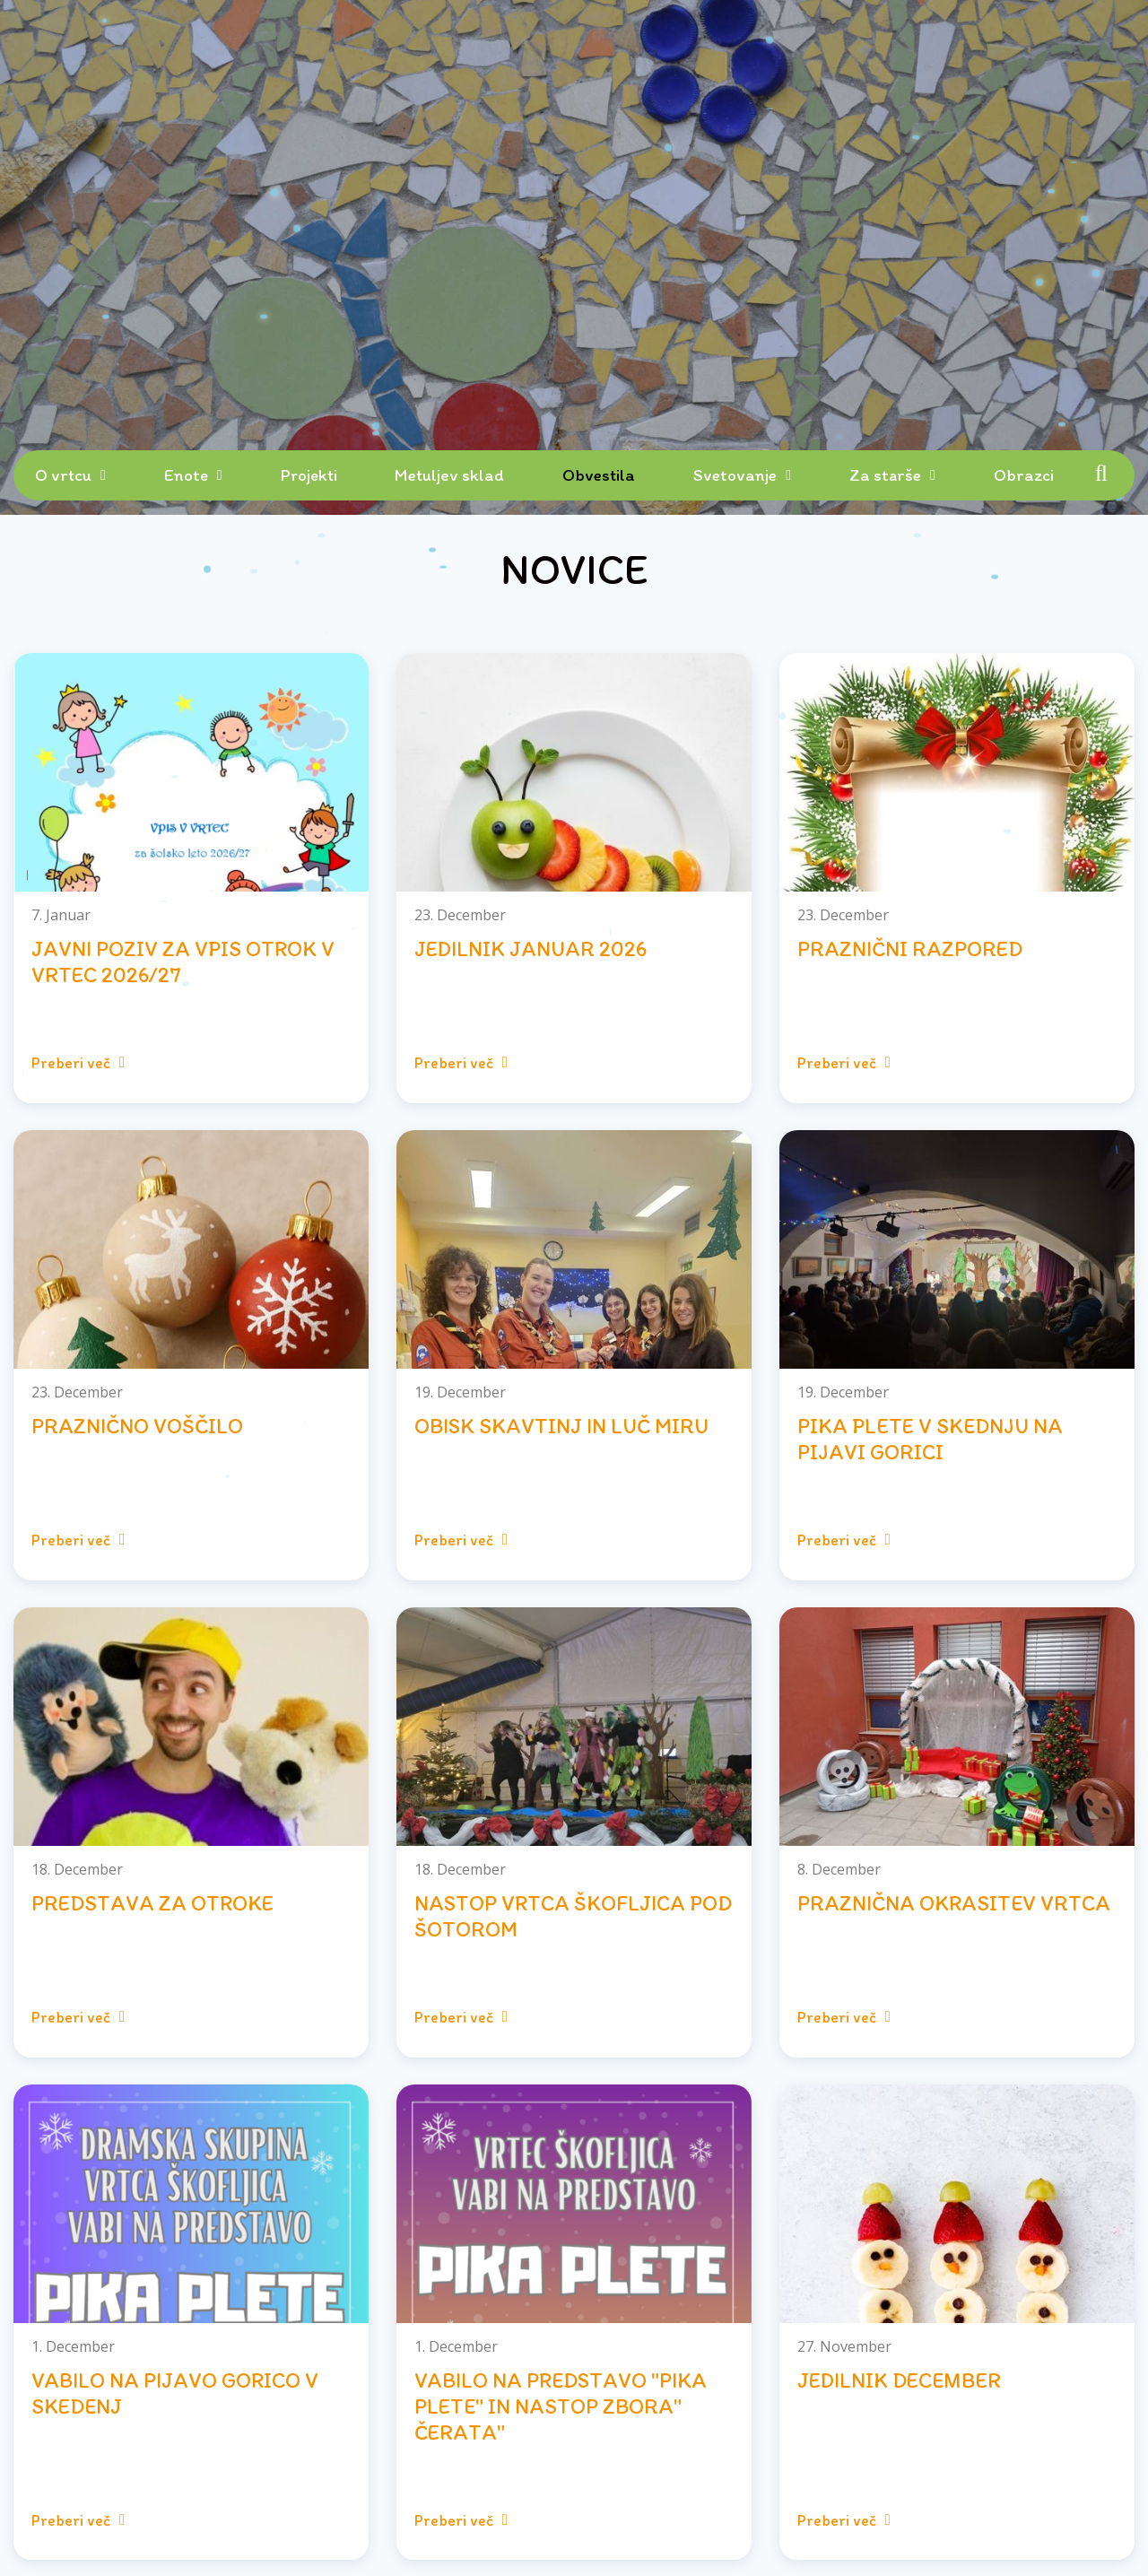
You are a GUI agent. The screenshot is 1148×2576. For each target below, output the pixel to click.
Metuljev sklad (449, 475)
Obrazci (1024, 475)
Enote (186, 475)
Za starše (885, 475)
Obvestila (598, 475)
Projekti (309, 475)
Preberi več (78, 1062)
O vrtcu (63, 475)
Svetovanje (735, 475)
